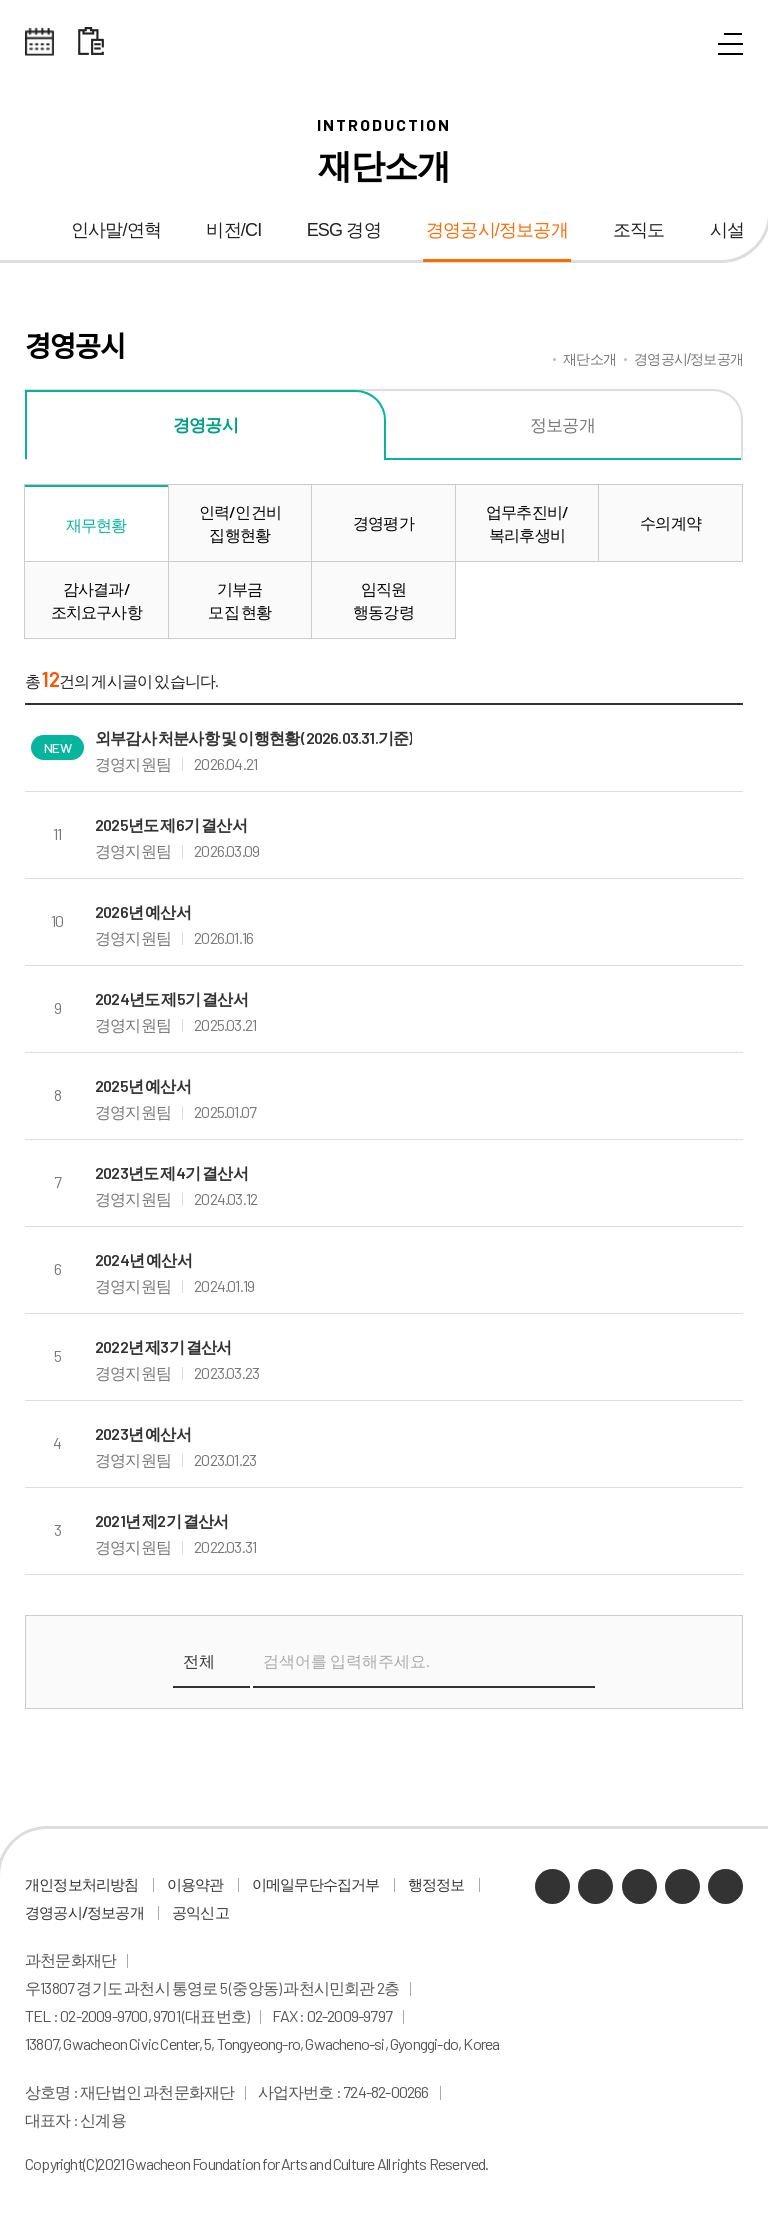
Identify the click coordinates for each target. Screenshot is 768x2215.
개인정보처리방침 (82, 1884)
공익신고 (200, 1912)
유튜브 (639, 1886)
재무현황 (96, 524)
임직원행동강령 (383, 600)
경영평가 (383, 522)
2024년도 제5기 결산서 (171, 998)
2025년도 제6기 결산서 (171, 824)
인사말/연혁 (116, 230)
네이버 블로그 (595, 1886)
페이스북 (725, 1886)
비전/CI (233, 230)
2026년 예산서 (143, 911)
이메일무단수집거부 (316, 1884)
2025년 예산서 (143, 1085)
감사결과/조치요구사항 (96, 600)
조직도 (639, 230)
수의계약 (670, 522)
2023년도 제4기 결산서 (171, 1172)
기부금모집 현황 (239, 600)
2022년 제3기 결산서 (163, 1346)
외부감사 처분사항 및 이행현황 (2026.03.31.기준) (253, 737)
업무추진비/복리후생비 (527, 523)
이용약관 (195, 1884)
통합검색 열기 (685, 45)
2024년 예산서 (143, 1259)
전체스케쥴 (40, 42)
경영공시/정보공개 (497, 230)
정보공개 (562, 424)
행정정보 (436, 1884)
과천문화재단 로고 (384, 42)
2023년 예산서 (143, 1433)
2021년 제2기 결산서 (162, 1520)
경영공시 (205, 424)
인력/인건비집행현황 (240, 523)
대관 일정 (91, 42)
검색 (574, 1662)
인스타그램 (682, 1886)
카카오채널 (552, 1886)
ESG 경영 (344, 230)
